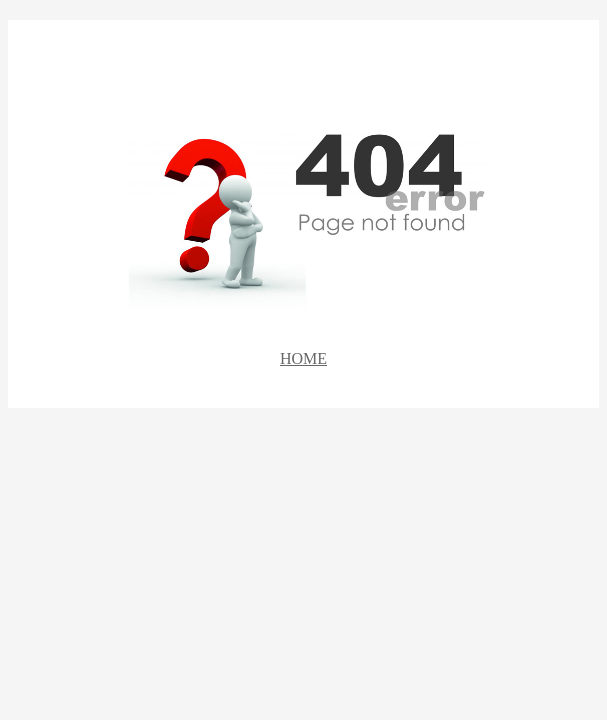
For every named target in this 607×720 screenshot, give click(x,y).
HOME (303, 358)
